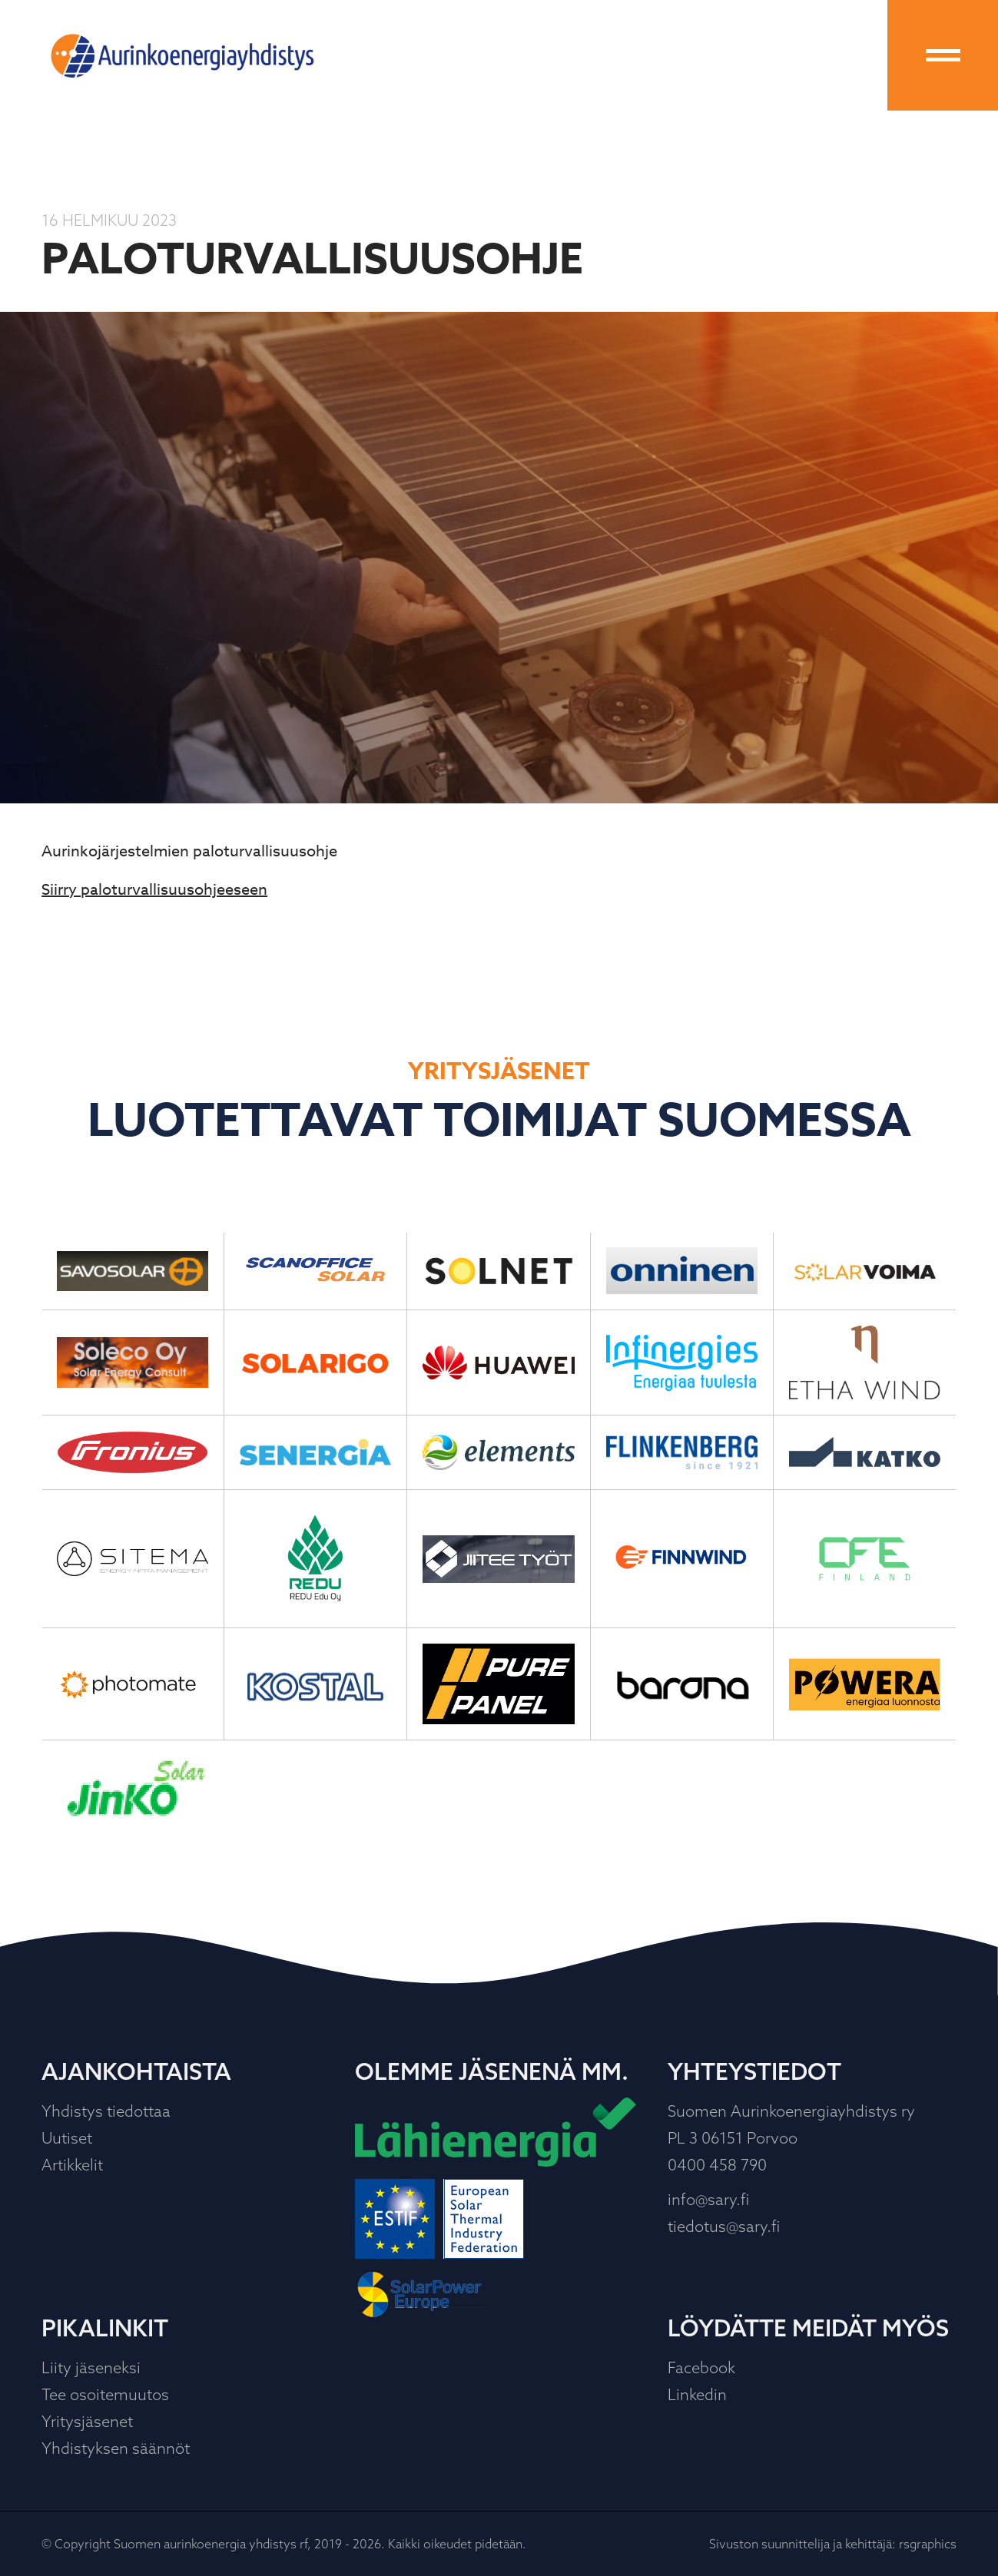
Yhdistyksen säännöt (115, 2448)
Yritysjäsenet (87, 2421)
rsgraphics (928, 2543)
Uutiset (66, 2137)
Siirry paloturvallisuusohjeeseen (154, 890)
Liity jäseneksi (91, 2367)
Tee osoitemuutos (105, 2394)
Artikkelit (72, 2164)
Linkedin (697, 2394)
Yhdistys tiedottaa (106, 2111)
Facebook (701, 2367)
